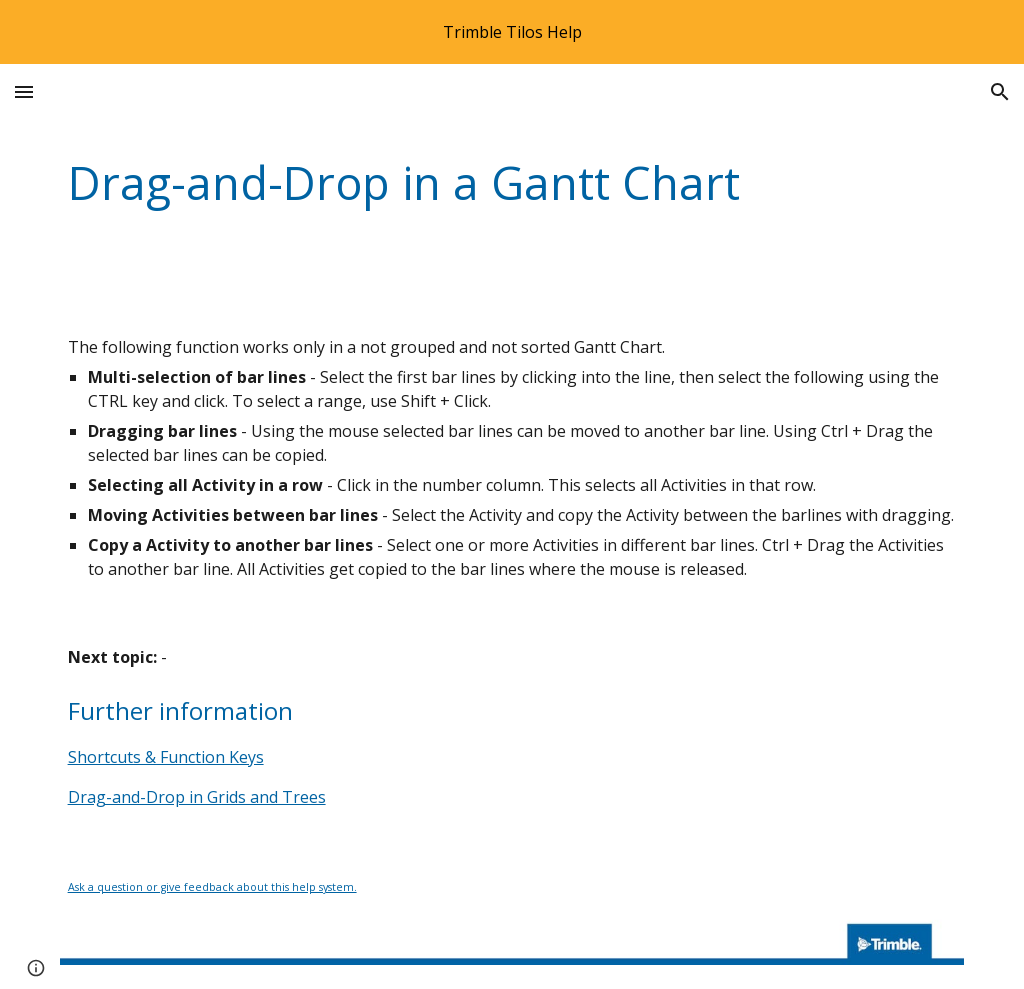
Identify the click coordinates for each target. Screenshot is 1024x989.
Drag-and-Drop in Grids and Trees (197, 797)
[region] (512, 32)
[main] (512, 183)
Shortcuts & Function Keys (166, 757)
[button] (24, 91)
